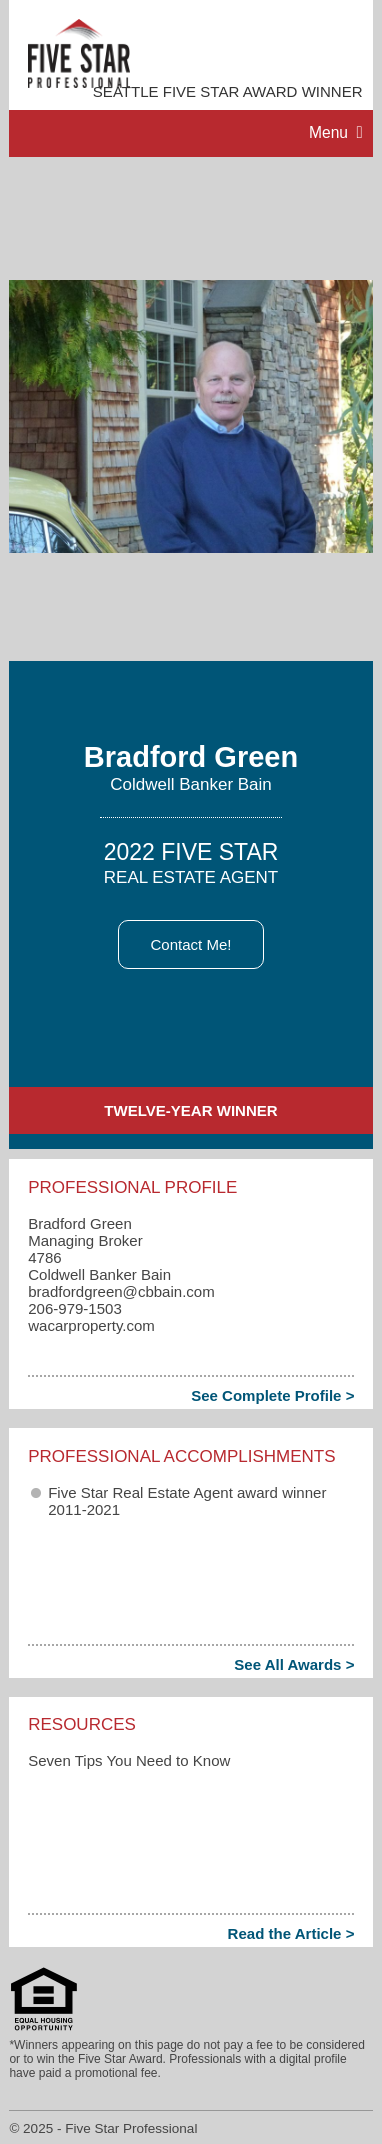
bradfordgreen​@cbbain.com (121, 1291)
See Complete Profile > (272, 1395)
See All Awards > (294, 1664)
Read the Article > (291, 1933)
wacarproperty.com (91, 1325)
